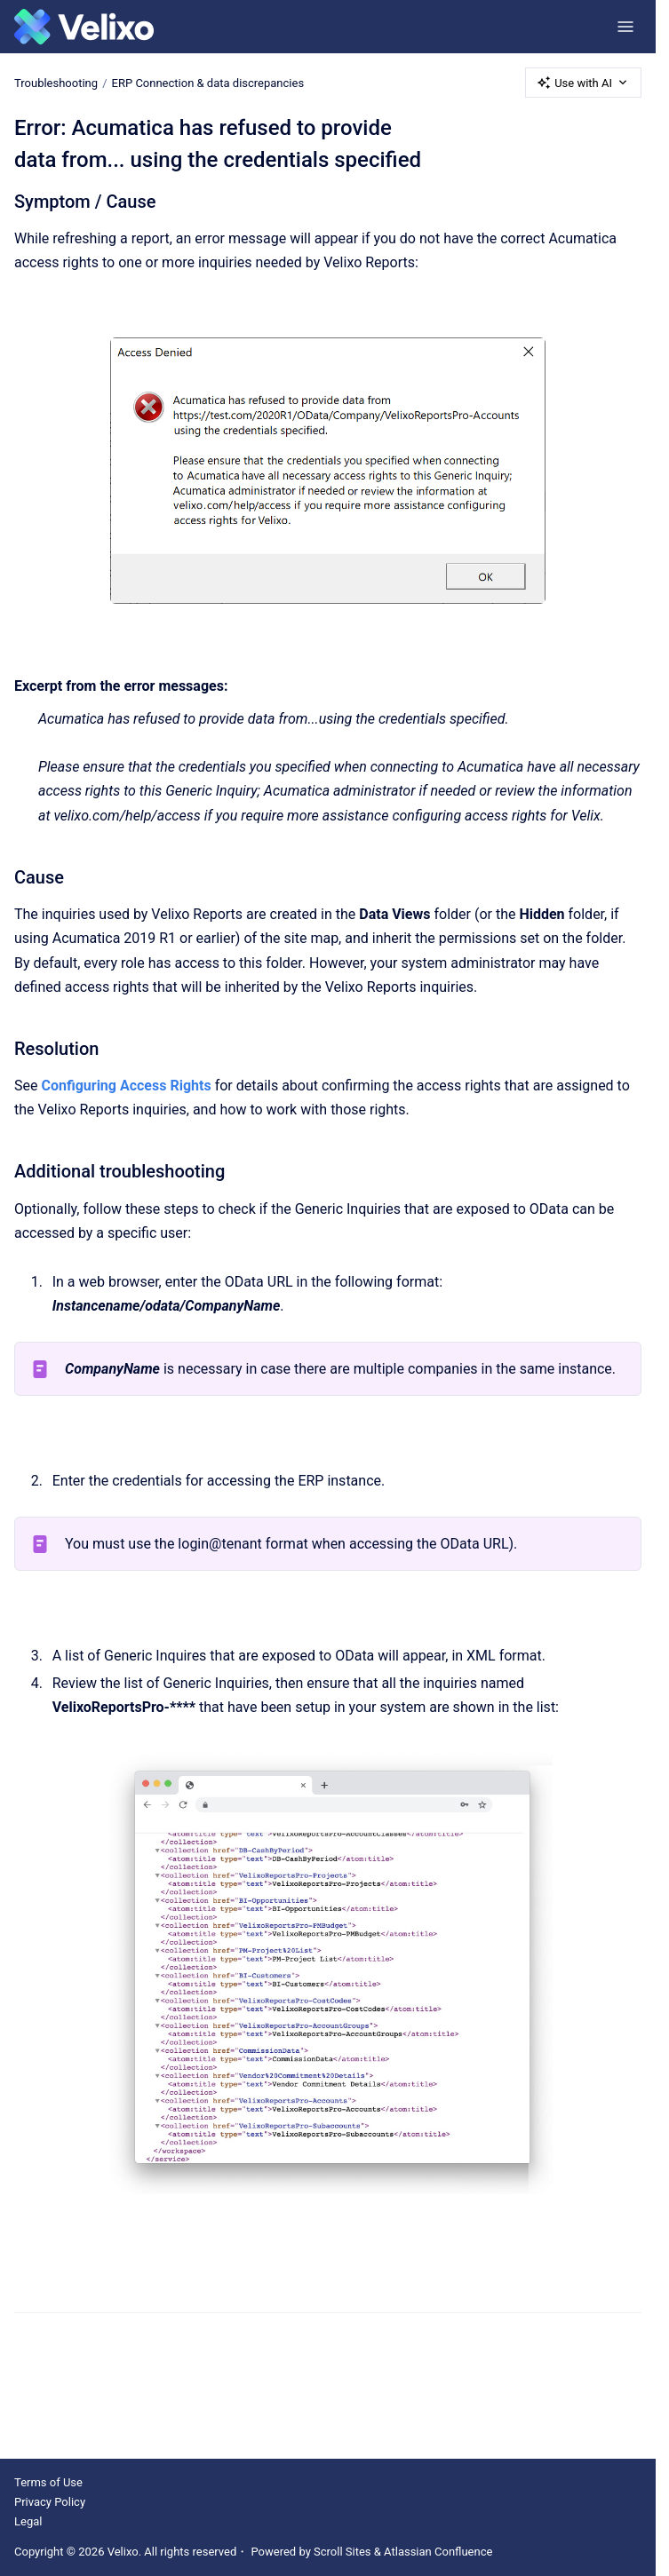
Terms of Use (48, 2482)
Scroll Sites (342, 2551)
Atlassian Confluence (438, 2551)
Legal (28, 2521)
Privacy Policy (49, 2502)
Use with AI (583, 82)
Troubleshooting (56, 82)
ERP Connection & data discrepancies (208, 82)
